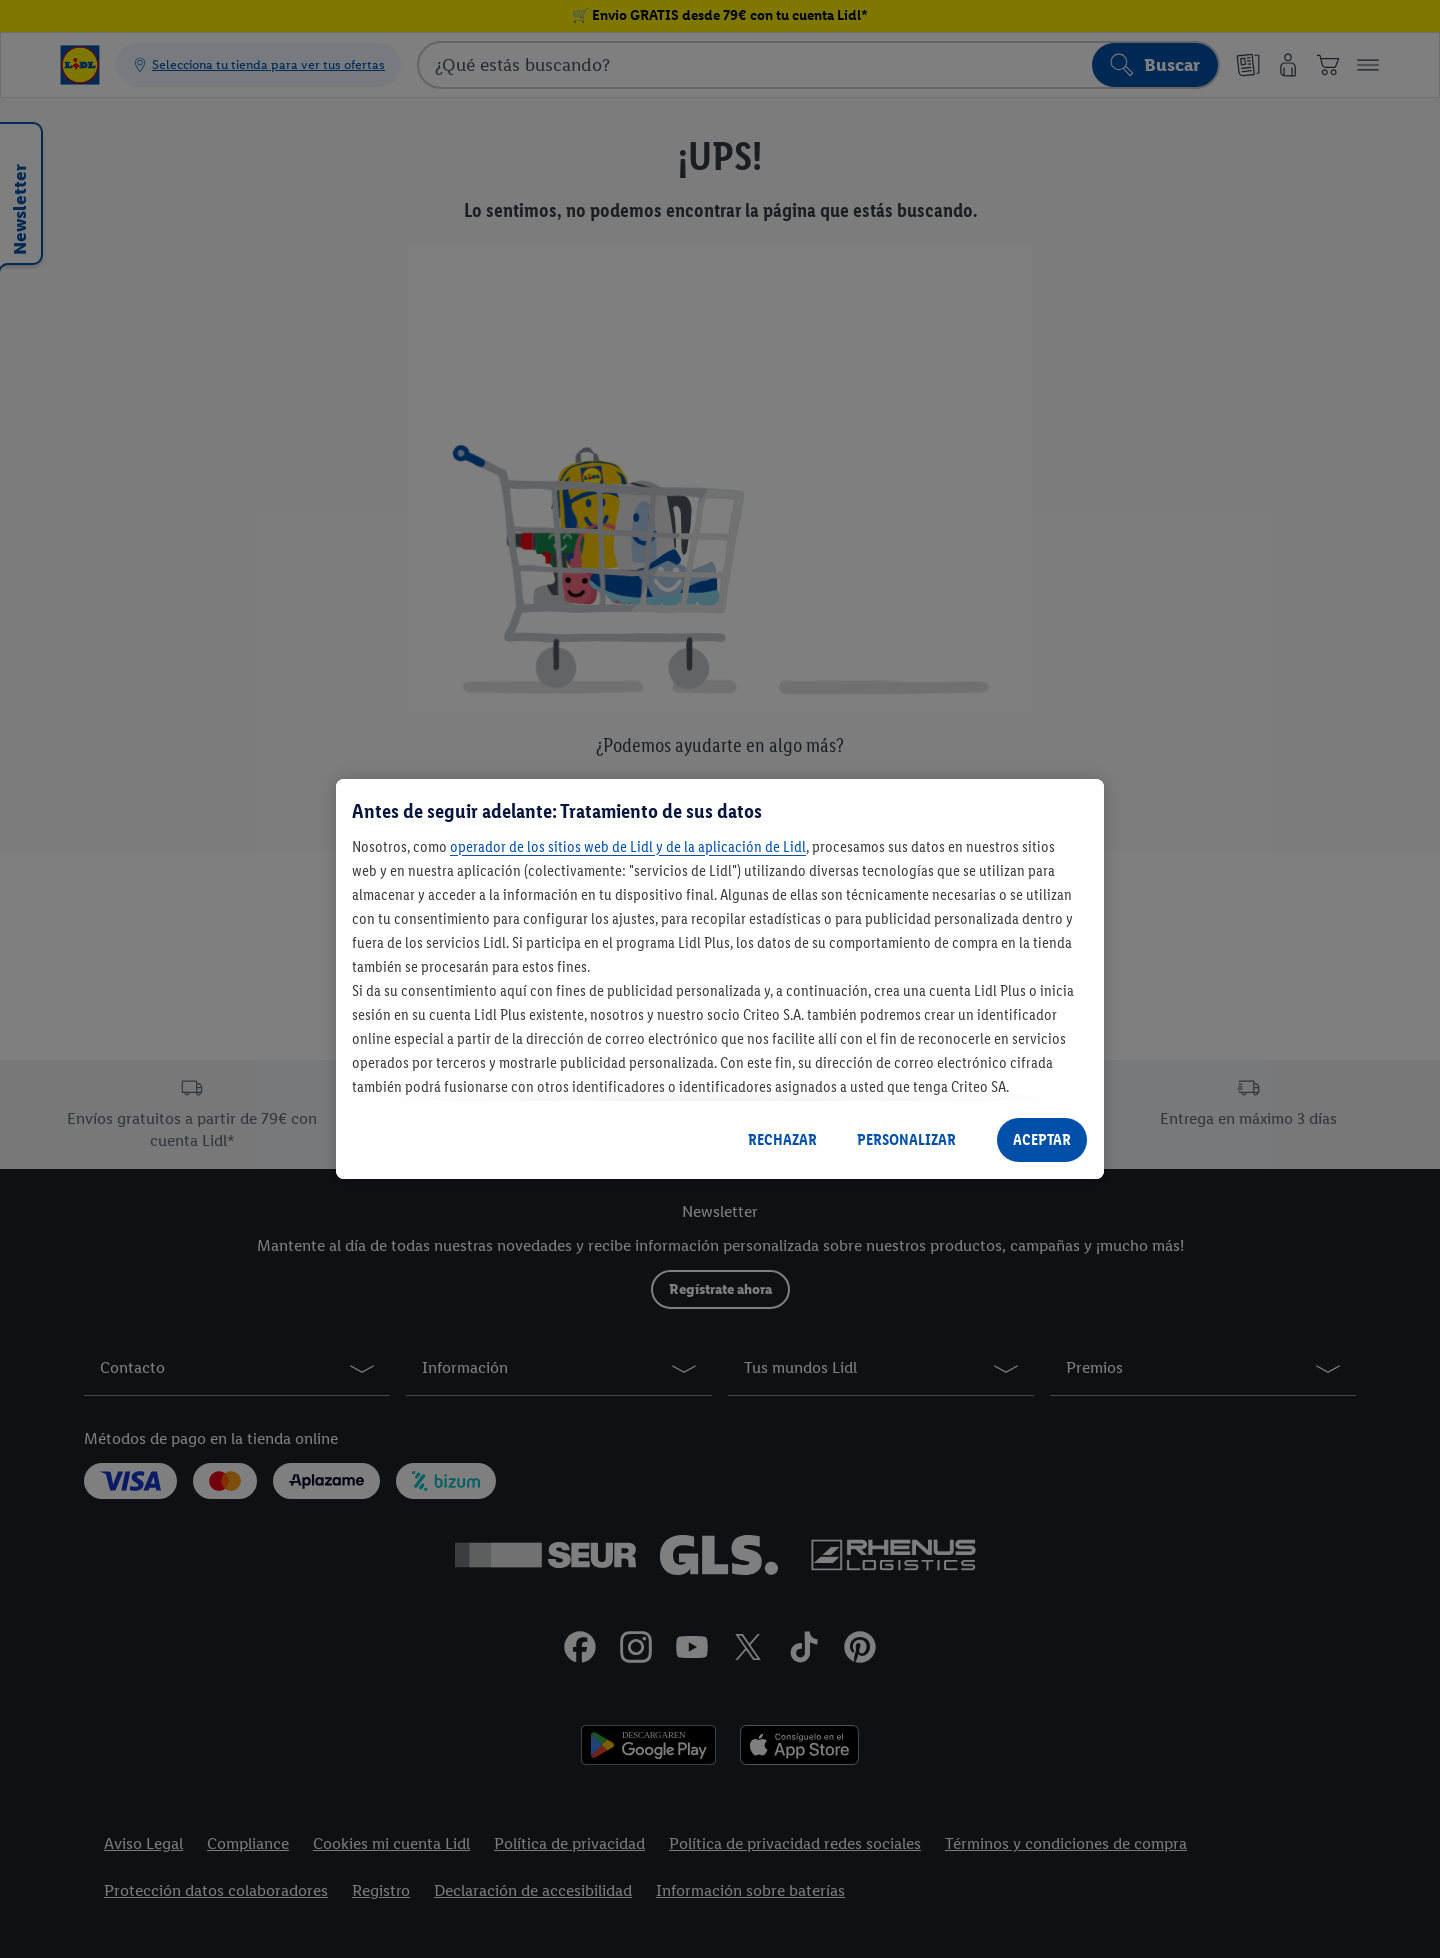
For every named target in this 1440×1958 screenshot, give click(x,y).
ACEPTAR (1042, 1139)
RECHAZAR (782, 1139)
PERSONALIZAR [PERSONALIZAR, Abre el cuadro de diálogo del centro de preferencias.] (906, 1139)
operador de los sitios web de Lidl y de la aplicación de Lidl (628, 846)
